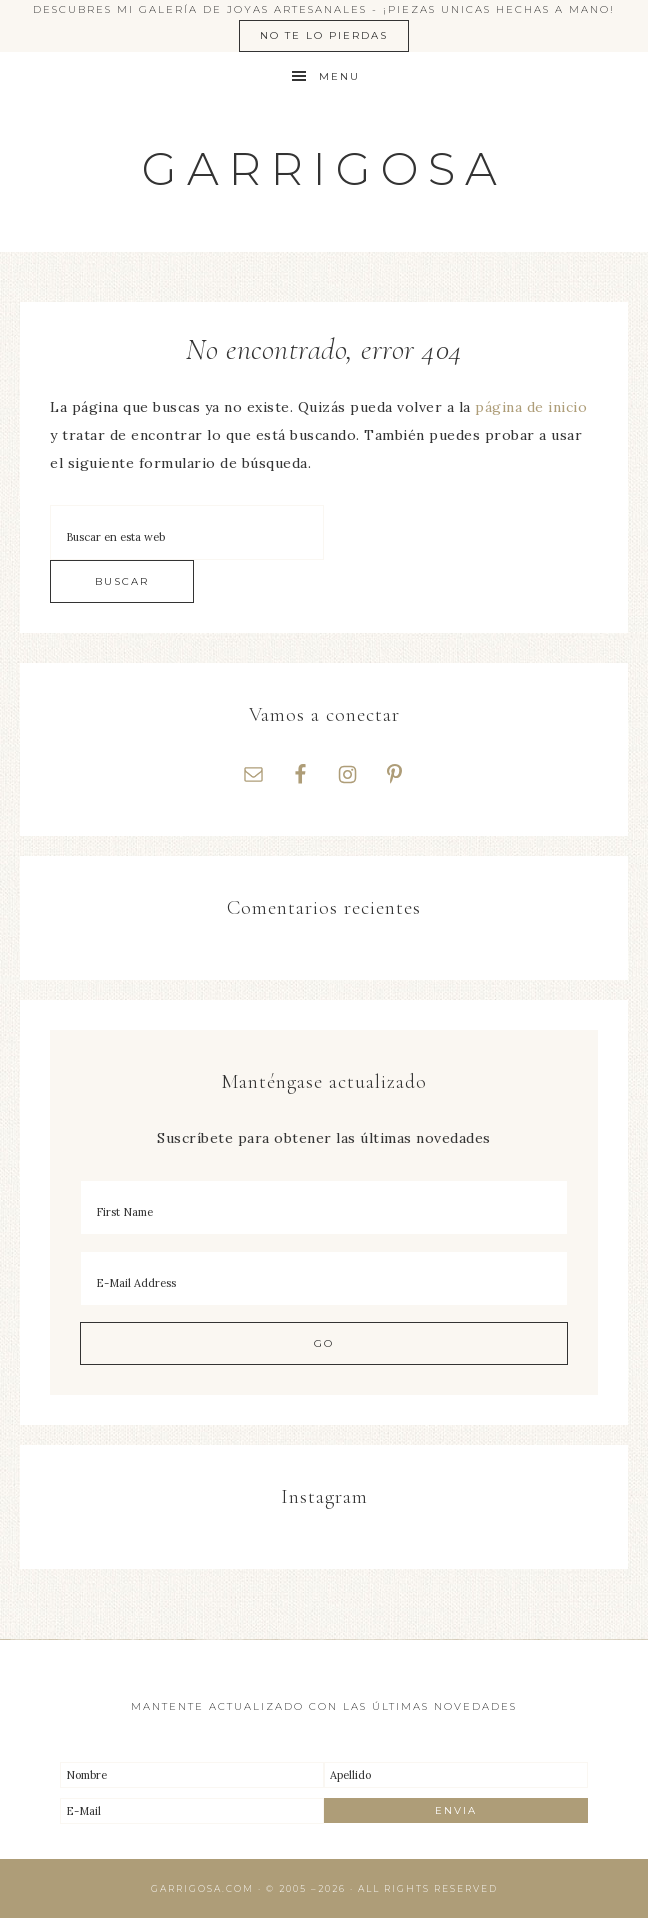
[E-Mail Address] (324, 1278)
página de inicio (531, 407)
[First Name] (324, 1207)
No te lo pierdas (324, 35)
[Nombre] (192, 1775)
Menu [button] (339, 76)
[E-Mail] (192, 1811)
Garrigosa (324, 168)
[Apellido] (456, 1775)
